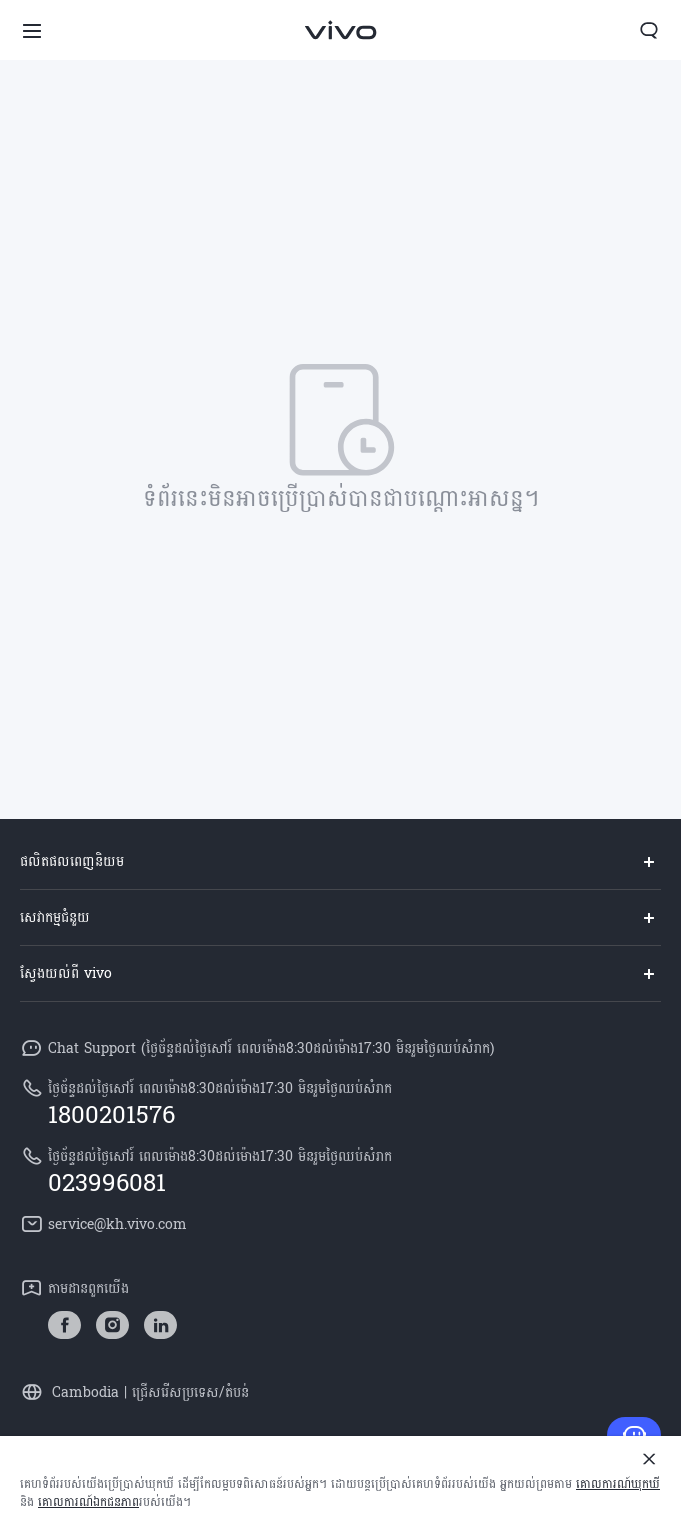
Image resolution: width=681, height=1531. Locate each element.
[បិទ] (649, 1459)
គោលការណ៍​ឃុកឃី (618, 1484)
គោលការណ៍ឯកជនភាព (88, 1502)
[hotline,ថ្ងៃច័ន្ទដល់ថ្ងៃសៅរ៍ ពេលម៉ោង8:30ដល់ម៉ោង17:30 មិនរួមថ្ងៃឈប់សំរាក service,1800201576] (340, 1102)
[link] (64, 1325)
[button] (32, 30)
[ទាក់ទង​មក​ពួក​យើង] (634, 1435)
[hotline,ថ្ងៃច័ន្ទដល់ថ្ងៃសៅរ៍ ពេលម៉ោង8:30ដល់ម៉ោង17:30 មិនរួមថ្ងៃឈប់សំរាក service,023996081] (340, 1170)
